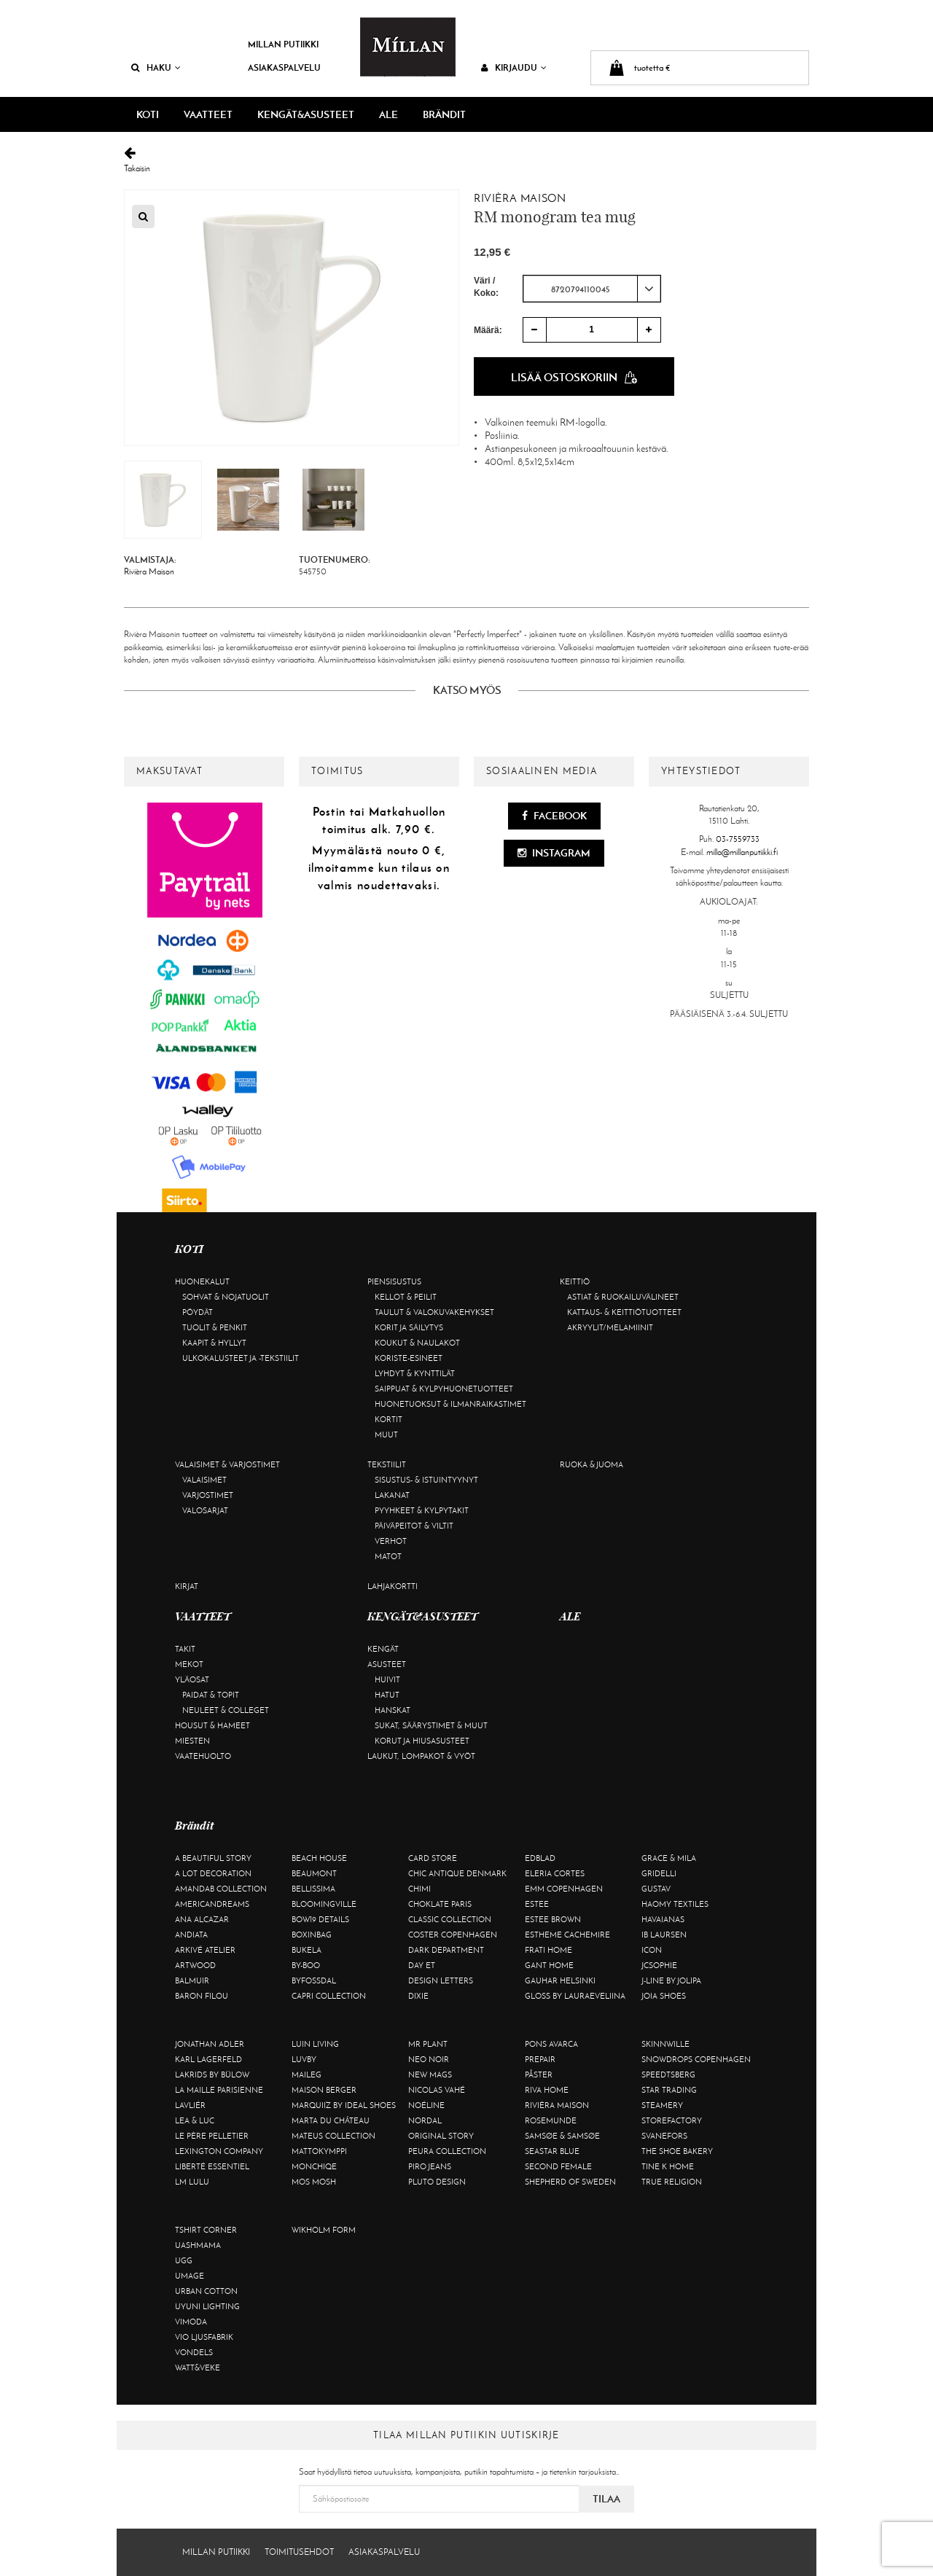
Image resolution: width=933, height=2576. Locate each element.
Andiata (191, 1934)
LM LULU (192, 2182)
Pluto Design (437, 2182)
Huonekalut (202, 1281)
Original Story (441, 2136)
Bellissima (313, 1889)
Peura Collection (447, 2151)
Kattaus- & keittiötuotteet (624, 1312)
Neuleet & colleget (225, 1710)
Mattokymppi (319, 2151)
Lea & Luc (194, 2120)
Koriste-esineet (408, 1358)
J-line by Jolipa (671, 1980)
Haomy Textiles (674, 1904)
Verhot (391, 1541)
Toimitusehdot (299, 2552)
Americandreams (212, 1904)
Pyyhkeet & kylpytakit (422, 1510)
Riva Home (547, 2090)
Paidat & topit (210, 1695)
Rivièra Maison (520, 198)
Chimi (419, 1889)
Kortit (388, 1419)
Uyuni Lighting (207, 2306)
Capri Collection (329, 1996)
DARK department (446, 1950)
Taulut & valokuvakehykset (434, 1312)
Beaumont (314, 1873)
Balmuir (192, 1980)
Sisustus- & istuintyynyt (426, 1480)
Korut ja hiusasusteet (422, 1741)
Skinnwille (665, 2044)
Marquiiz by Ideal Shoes (344, 2105)
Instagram (554, 852)
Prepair (540, 2059)
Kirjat (186, 1586)
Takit (185, 1649)
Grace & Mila (668, 1858)
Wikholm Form (324, 2230)
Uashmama (198, 2245)
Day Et (421, 1965)
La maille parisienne (219, 2090)
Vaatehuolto (203, 1756)
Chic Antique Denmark (457, 1873)
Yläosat (192, 1679)
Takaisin (466, 160)
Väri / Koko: (486, 287)
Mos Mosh (314, 2182)
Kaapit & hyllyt (214, 1343)
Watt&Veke (197, 2367)
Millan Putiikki (283, 44)
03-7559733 (738, 839)
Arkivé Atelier (205, 1950)
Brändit (444, 114)
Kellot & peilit (406, 1297)
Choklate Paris (440, 1904)
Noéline (426, 2105)
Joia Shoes (663, 1996)
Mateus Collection (333, 2136)
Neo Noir (428, 2059)
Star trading (669, 2090)
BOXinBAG (312, 1934)
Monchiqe (314, 2166)
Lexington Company (219, 2151)
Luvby (304, 2059)
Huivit (387, 1679)
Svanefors (664, 2136)
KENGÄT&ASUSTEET (305, 114)
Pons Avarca (551, 2044)
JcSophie (659, 1965)
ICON (651, 1950)
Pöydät (197, 1312)
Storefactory (671, 2120)
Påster (539, 2074)
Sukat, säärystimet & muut (431, 1725)
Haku (156, 67)
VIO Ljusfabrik (204, 2337)
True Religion (671, 2182)
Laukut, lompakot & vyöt (421, 1756)
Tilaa (606, 2498)
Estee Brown (553, 1919)
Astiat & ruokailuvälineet (623, 1297)
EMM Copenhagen (564, 1889)
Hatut (387, 1695)
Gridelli (658, 1873)
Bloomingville (324, 1904)
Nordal (425, 2120)
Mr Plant (428, 2044)
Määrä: (488, 330)
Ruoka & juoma (591, 1464)
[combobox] (591, 289)
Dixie (418, 1996)
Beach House (319, 1858)
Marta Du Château (331, 2120)
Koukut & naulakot (417, 1343)
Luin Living (315, 2044)
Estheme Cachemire (567, 1934)
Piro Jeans (429, 2166)
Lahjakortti (392, 1586)
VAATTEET (208, 114)
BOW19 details (320, 1919)
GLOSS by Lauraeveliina (575, 1996)
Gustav (656, 1889)
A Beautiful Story (213, 1858)
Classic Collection (449, 1919)
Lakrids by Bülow (212, 2074)
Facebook (554, 815)
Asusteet (386, 1664)
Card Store (432, 1858)
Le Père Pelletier (212, 2136)
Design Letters (440, 1980)
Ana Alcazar (202, 1919)
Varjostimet (207, 1495)
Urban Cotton (206, 2291)
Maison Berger (324, 2090)
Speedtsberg (668, 2074)
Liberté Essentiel (212, 2166)
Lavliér (190, 2105)
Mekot (189, 1664)
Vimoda (191, 2322)
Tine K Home (667, 2166)
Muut (386, 1434)
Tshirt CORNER (206, 2230)
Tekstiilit (386, 1464)
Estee (537, 1904)
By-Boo (306, 1965)
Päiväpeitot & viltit (414, 1526)
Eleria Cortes (555, 1873)
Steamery (662, 2105)
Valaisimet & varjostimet (227, 1464)
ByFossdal (314, 1980)
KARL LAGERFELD (208, 2059)
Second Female (558, 2166)
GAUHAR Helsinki (560, 1980)
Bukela (306, 1950)
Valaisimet (204, 1480)
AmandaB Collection (221, 1889)
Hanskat (392, 1710)
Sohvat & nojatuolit (225, 1297)
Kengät (383, 1649)
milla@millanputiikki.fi (742, 852)
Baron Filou (201, 1996)
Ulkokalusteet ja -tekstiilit (240, 1358)
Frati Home (548, 1950)
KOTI (147, 114)
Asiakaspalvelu (284, 67)
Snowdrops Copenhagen (696, 2059)
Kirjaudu (514, 67)
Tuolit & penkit (214, 1327)
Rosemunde (551, 2120)
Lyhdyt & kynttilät (415, 1373)
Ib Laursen (664, 1934)
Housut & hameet (212, 1725)
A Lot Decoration (213, 1873)
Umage (189, 2276)
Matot (388, 1556)
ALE (388, 114)
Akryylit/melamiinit (610, 1327)
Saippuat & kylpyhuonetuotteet (444, 1388)
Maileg (306, 2074)
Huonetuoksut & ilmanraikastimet (450, 1404)
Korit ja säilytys (409, 1327)
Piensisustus (394, 1281)
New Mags (430, 2074)
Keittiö (575, 1281)
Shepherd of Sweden (570, 2182)
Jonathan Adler (209, 2044)
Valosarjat (205, 1510)
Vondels (194, 2352)
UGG (183, 2260)
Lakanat (392, 1495)
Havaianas (662, 1919)
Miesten (192, 1741)
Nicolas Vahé (436, 2090)
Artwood (195, 1965)
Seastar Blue (552, 2151)
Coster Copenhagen (452, 1934)
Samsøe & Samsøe (562, 2136)
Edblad (540, 1858)
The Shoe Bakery (677, 2151)
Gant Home (549, 1965)
